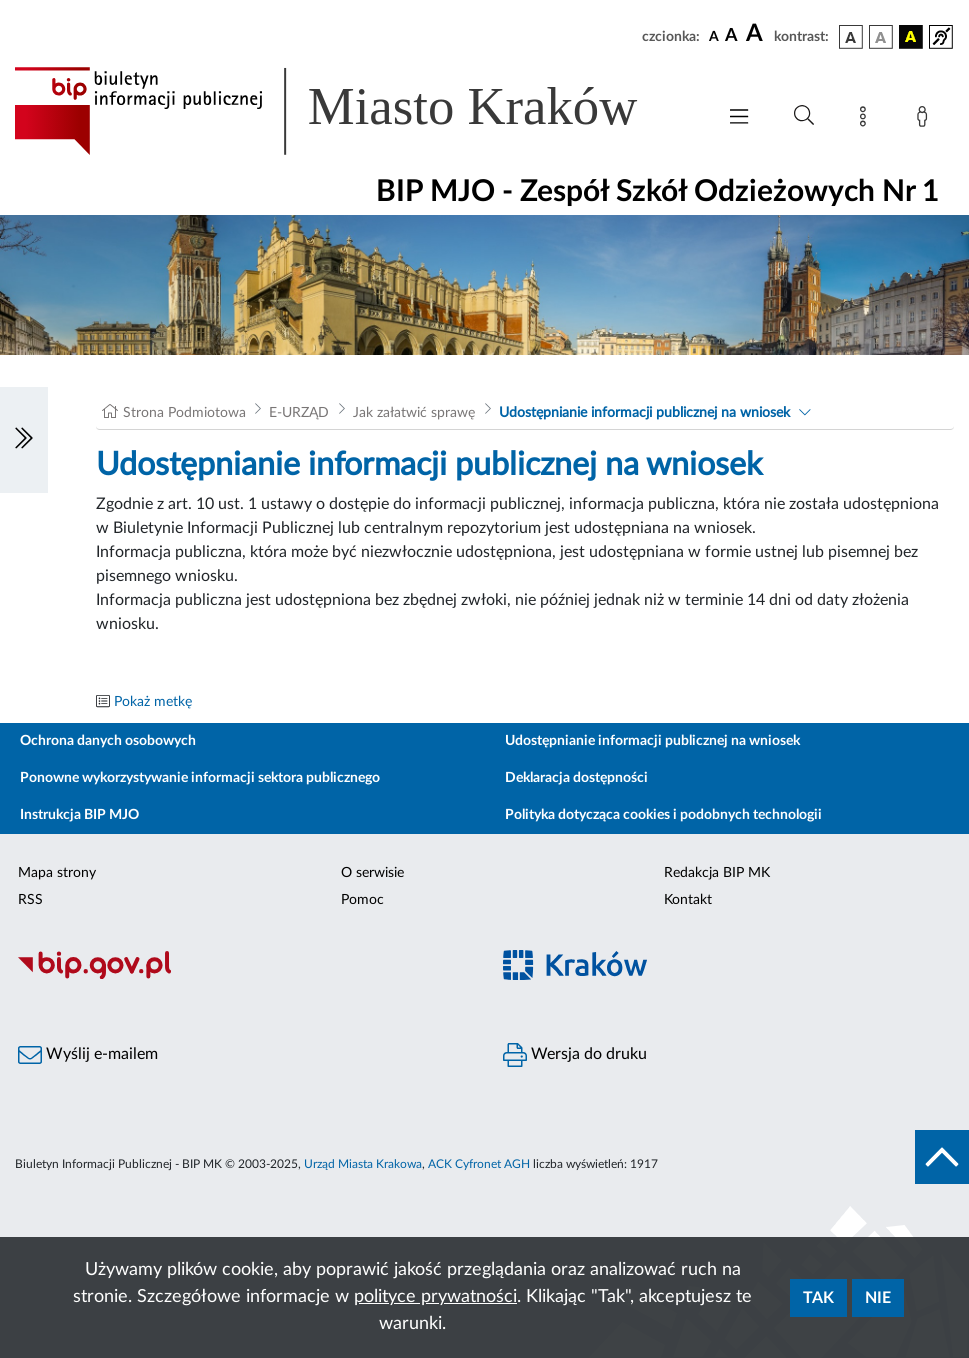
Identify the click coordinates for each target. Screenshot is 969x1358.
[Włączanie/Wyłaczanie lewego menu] (24, 440)
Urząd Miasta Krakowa (363, 1164)
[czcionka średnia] (731, 36)
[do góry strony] (942, 1157)
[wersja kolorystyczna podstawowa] (851, 37)
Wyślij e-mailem (88, 1055)
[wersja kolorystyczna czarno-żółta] (911, 37)
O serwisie (372, 873)
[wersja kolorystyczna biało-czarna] (881, 37)
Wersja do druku (575, 1055)
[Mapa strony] (867, 120)
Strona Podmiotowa (184, 413)
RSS (30, 900)
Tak (818, 1298)
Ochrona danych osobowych (108, 741)
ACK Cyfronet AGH (479, 1164)
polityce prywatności (435, 1297)
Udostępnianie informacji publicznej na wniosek (644, 413)
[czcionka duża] (757, 34)
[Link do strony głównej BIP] (354, 111)
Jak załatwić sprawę (414, 413)
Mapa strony (57, 873)
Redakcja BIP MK (717, 873)
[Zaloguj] (926, 120)
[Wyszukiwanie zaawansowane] (804, 116)
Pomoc (362, 900)
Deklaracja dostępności (576, 778)
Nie (878, 1298)
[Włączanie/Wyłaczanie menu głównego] (739, 118)
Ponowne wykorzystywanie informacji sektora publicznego (200, 778)
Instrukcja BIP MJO (79, 815)
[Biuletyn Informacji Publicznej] (242, 976)
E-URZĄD (299, 413)
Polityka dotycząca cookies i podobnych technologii (663, 815)
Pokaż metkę (153, 702)
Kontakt (688, 900)
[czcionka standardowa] (714, 36)
